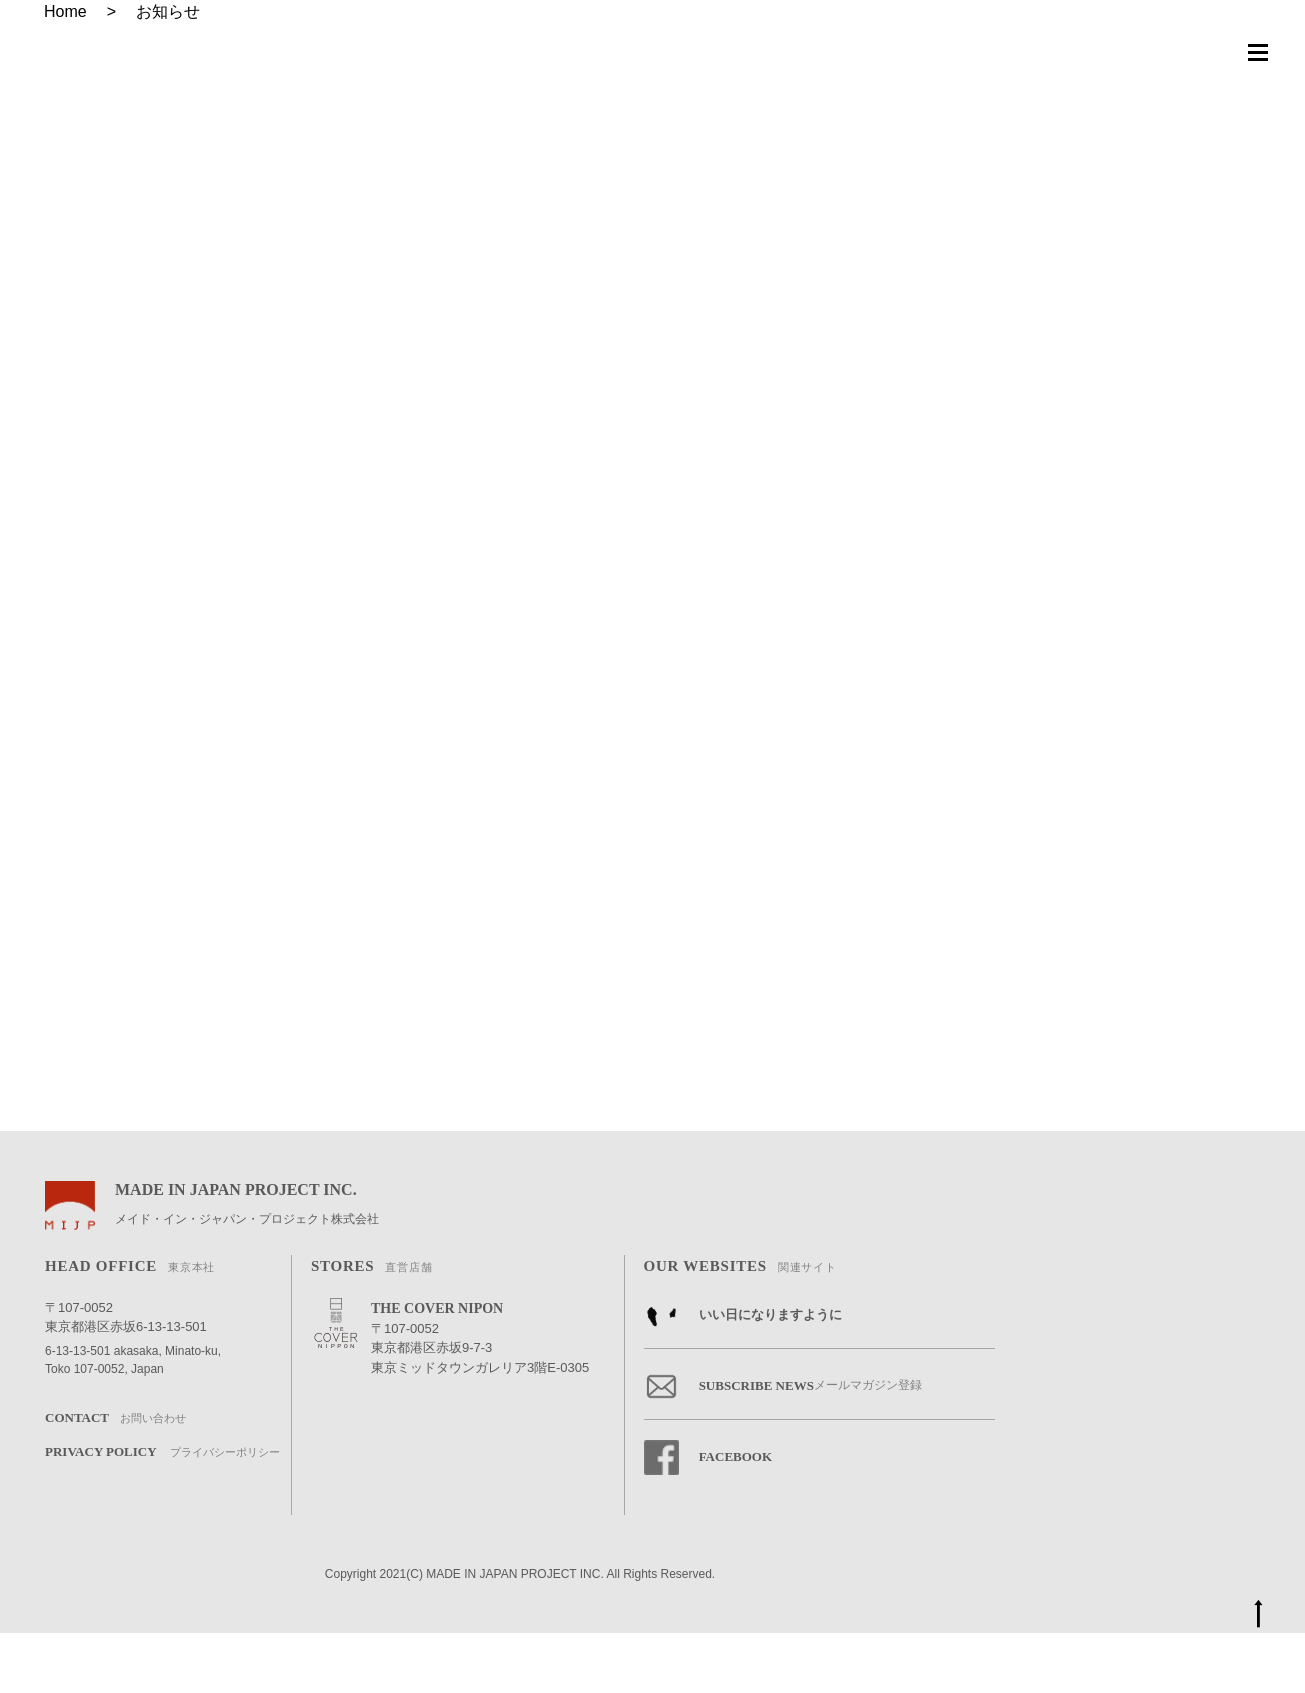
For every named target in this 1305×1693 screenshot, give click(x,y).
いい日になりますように (743, 1375)
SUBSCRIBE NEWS (783, 1446)
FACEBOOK (708, 1517)
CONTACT (115, 1478)
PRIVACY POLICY (162, 1512)
